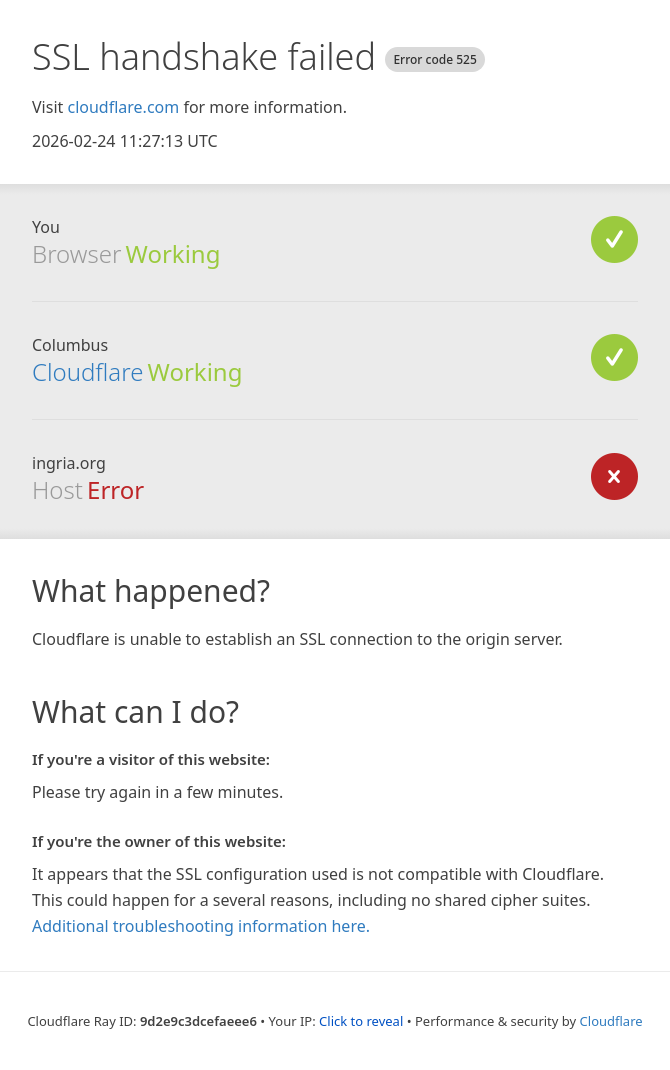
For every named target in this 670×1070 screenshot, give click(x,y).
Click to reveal (361, 1021)
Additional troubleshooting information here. (201, 926)
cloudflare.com (123, 107)
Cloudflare (87, 371)
